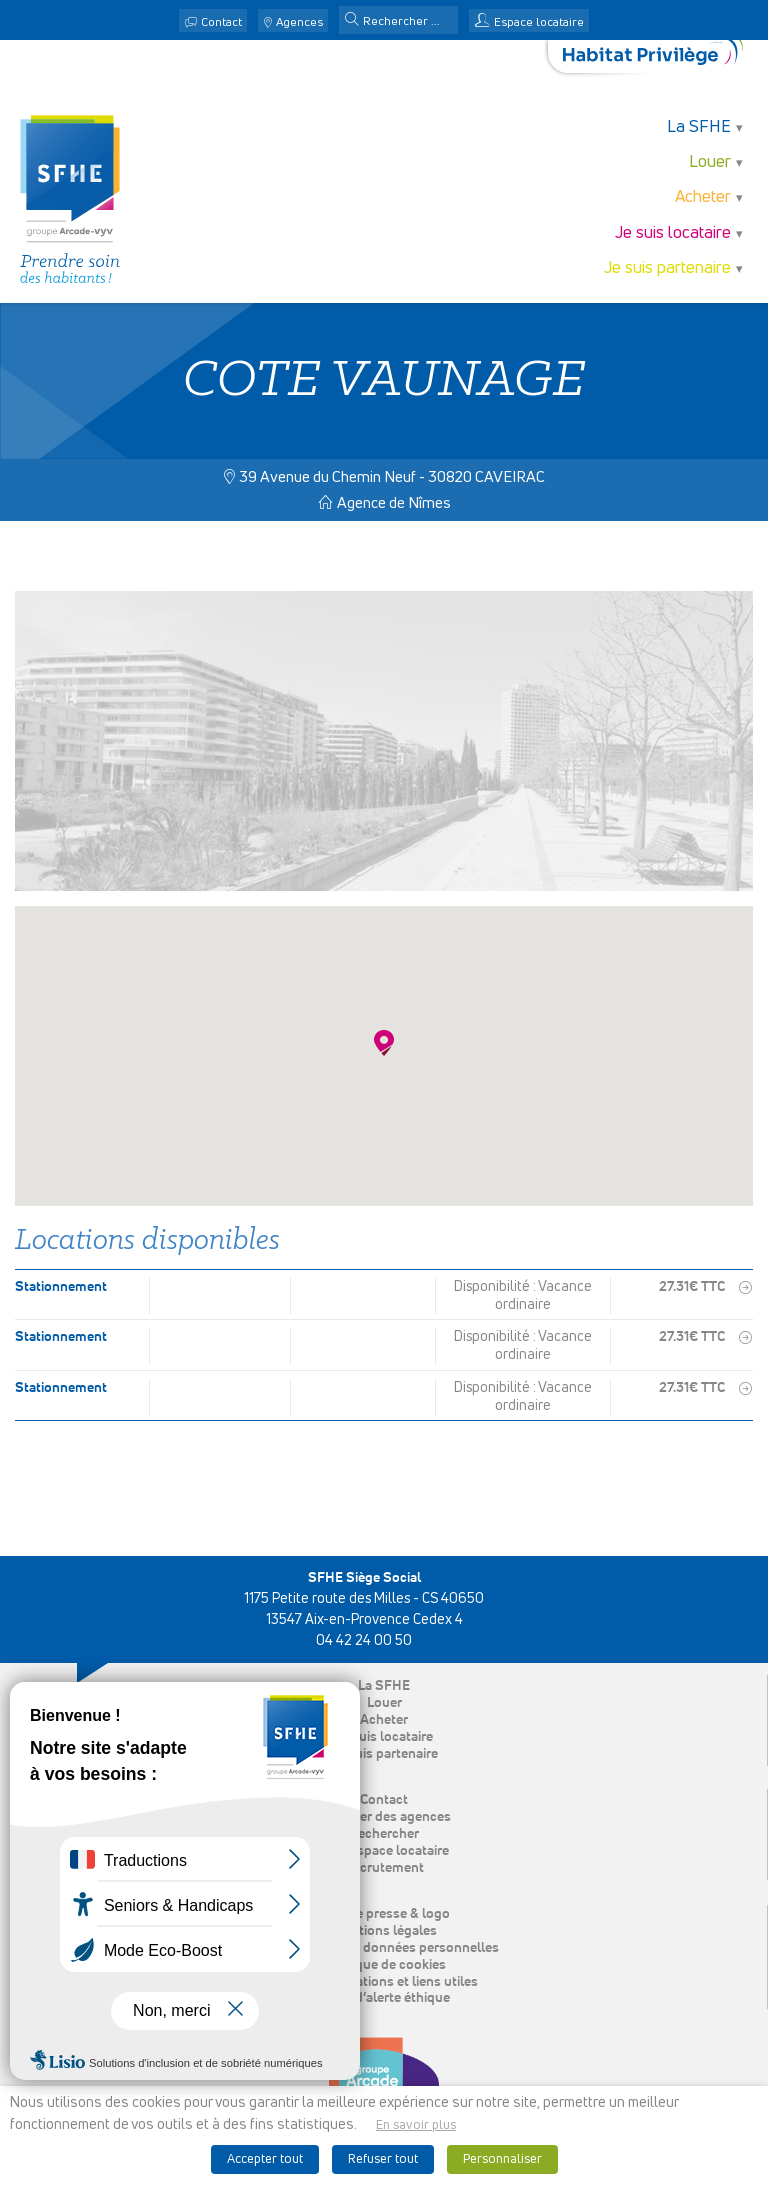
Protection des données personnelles (384, 1948)
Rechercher (384, 1834)
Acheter (703, 197)
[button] (352, 21)
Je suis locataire (673, 233)
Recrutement (384, 1868)
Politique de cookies (384, 1965)
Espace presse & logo (384, 1914)
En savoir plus (416, 2125)
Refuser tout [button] (383, 2159)
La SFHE (699, 127)
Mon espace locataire (384, 1851)
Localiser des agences (384, 1817)
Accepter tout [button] (265, 2159)
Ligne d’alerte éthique (384, 1998)
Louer (710, 162)
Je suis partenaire (667, 268)
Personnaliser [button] (502, 2159)
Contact (221, 23)
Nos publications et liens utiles (384, 1982)
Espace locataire (539, 23)
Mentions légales (384, 1931)
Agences (299, 23)
